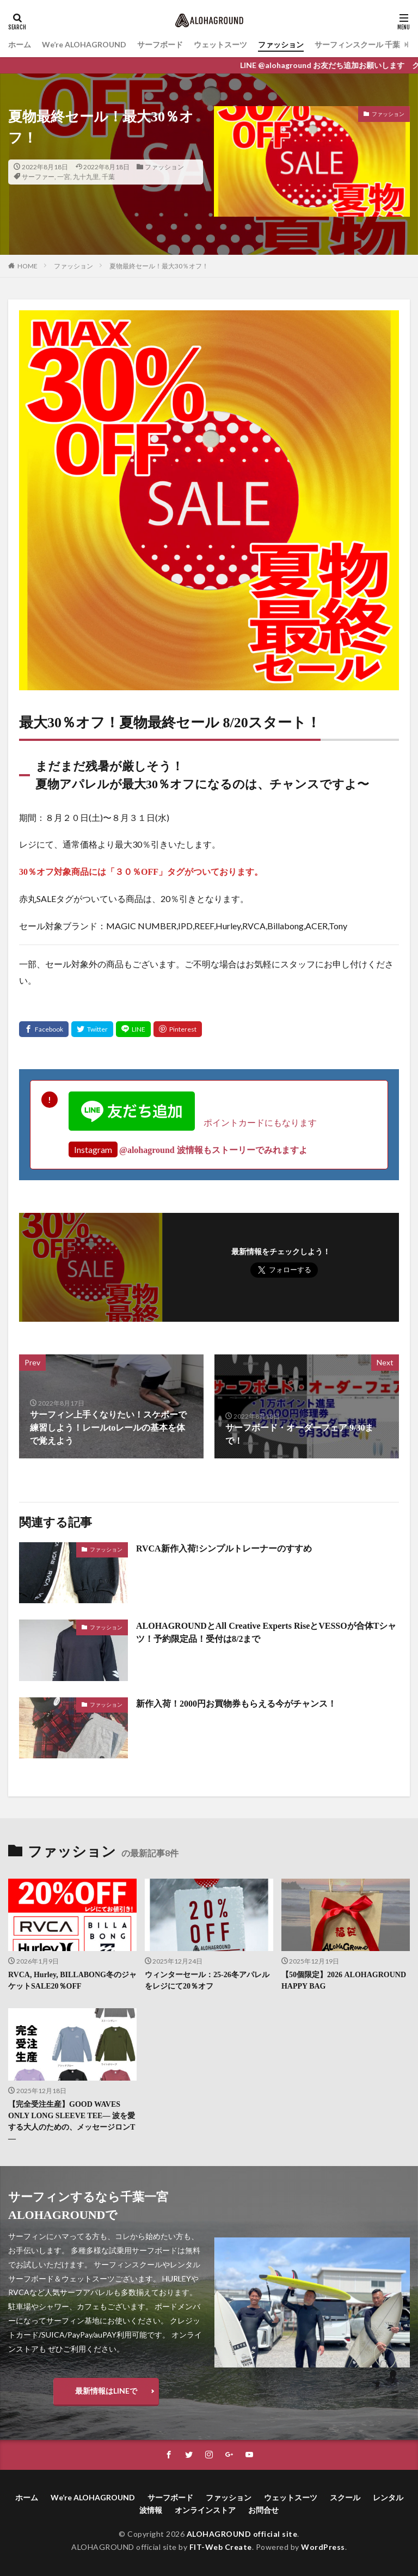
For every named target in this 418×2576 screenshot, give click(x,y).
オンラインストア (205, 2509)
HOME (27, 266)
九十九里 (86, 177)
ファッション (281, 44)
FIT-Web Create (220, 2547)
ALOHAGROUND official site (242, 2533)
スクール (345, 2497)
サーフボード (160, 44)
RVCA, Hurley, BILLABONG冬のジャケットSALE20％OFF (72, 1980)
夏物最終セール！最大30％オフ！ (158, 266)
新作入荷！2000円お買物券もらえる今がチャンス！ (236, 1703)
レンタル (388, 2497)
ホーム (19, 44)
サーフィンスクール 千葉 (357, 44)
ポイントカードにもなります (193, 1122)
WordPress (323, 2547)
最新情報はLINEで (106, 2390)
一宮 (63, 177)
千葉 (108, 177)
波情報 (150, 2509)
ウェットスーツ (220, 44)
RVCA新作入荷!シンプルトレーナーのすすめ (224, 1548)
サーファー (38, 177)
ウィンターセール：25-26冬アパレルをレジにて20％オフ (207, 1980)
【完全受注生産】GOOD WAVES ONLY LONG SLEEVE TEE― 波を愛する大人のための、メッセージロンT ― (71, 2121)
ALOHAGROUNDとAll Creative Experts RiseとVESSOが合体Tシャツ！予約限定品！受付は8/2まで (266, 1632)
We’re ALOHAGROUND (84, 44)
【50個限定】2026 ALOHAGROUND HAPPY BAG (343, 1980)
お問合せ (263, 2509)
